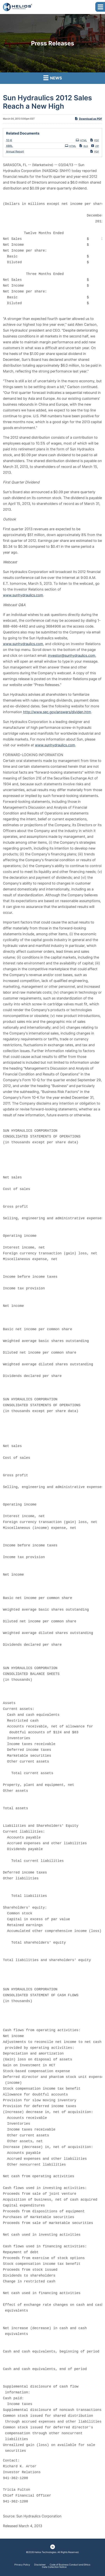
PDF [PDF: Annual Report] (94, 151)
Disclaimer (40, 2565)
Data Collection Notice (54, 2567)
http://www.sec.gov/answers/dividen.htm (57, 712)
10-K (9, 140)
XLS (83, 145)
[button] (100, 7)
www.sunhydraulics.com (23, 595)
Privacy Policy (22, 2565)
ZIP (95, 145)
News (52, 77)
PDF (94, 140)
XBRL (9, 145)
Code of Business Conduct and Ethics (70, 2565)
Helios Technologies (45, 2552)
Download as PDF (88, 118)
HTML (81, 140)
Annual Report (15, 151)
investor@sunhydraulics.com (71, 655)
